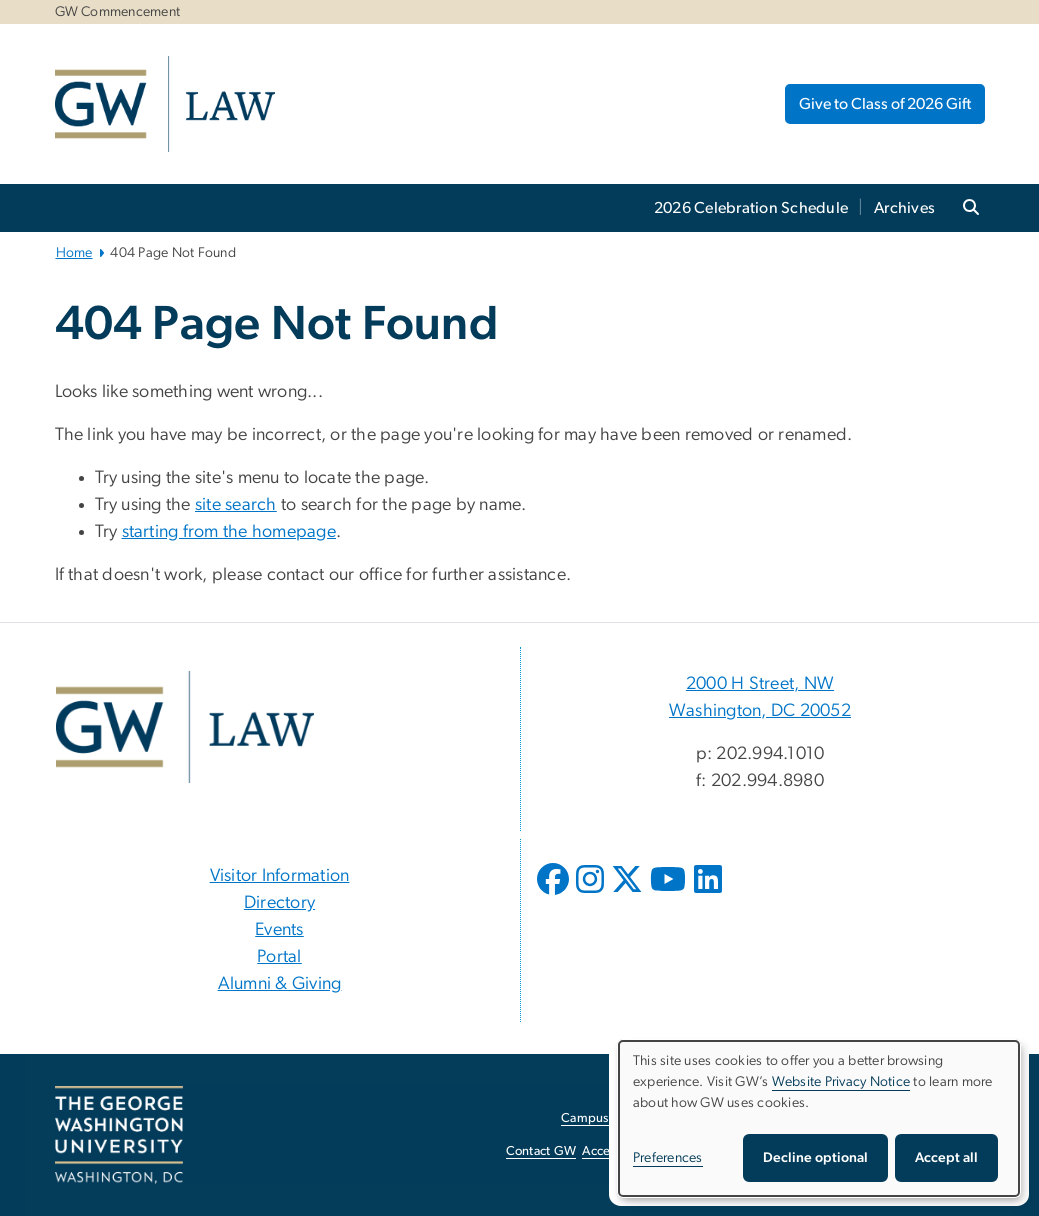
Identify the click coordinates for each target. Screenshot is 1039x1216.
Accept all (946, 1158)
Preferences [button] (668, 1158)
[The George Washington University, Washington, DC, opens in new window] (119, 1135)
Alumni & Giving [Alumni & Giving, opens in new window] (280, 984)
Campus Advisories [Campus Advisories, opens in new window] (615, 1118)
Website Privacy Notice (841, 1082)
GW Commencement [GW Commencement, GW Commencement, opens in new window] (118, 12)
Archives (904, 208)
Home (74, 253)
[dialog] (819, 1118)
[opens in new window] (555, 894)
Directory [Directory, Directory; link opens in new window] (279, 903)
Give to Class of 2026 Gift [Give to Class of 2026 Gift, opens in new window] (885, 104)
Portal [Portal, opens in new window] (279, 957)
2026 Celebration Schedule (751, 208)
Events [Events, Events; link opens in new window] (279, 930)
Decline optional (815, 1158)
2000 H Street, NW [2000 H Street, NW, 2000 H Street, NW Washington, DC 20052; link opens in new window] (760, 684)
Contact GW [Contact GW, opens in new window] (541, 1151)
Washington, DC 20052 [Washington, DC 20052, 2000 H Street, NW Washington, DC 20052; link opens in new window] (760, 711)
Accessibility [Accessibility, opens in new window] (617, 1151)
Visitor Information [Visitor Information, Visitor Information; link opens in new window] (280, 876)
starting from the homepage (229, 532)
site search (236, 505)
